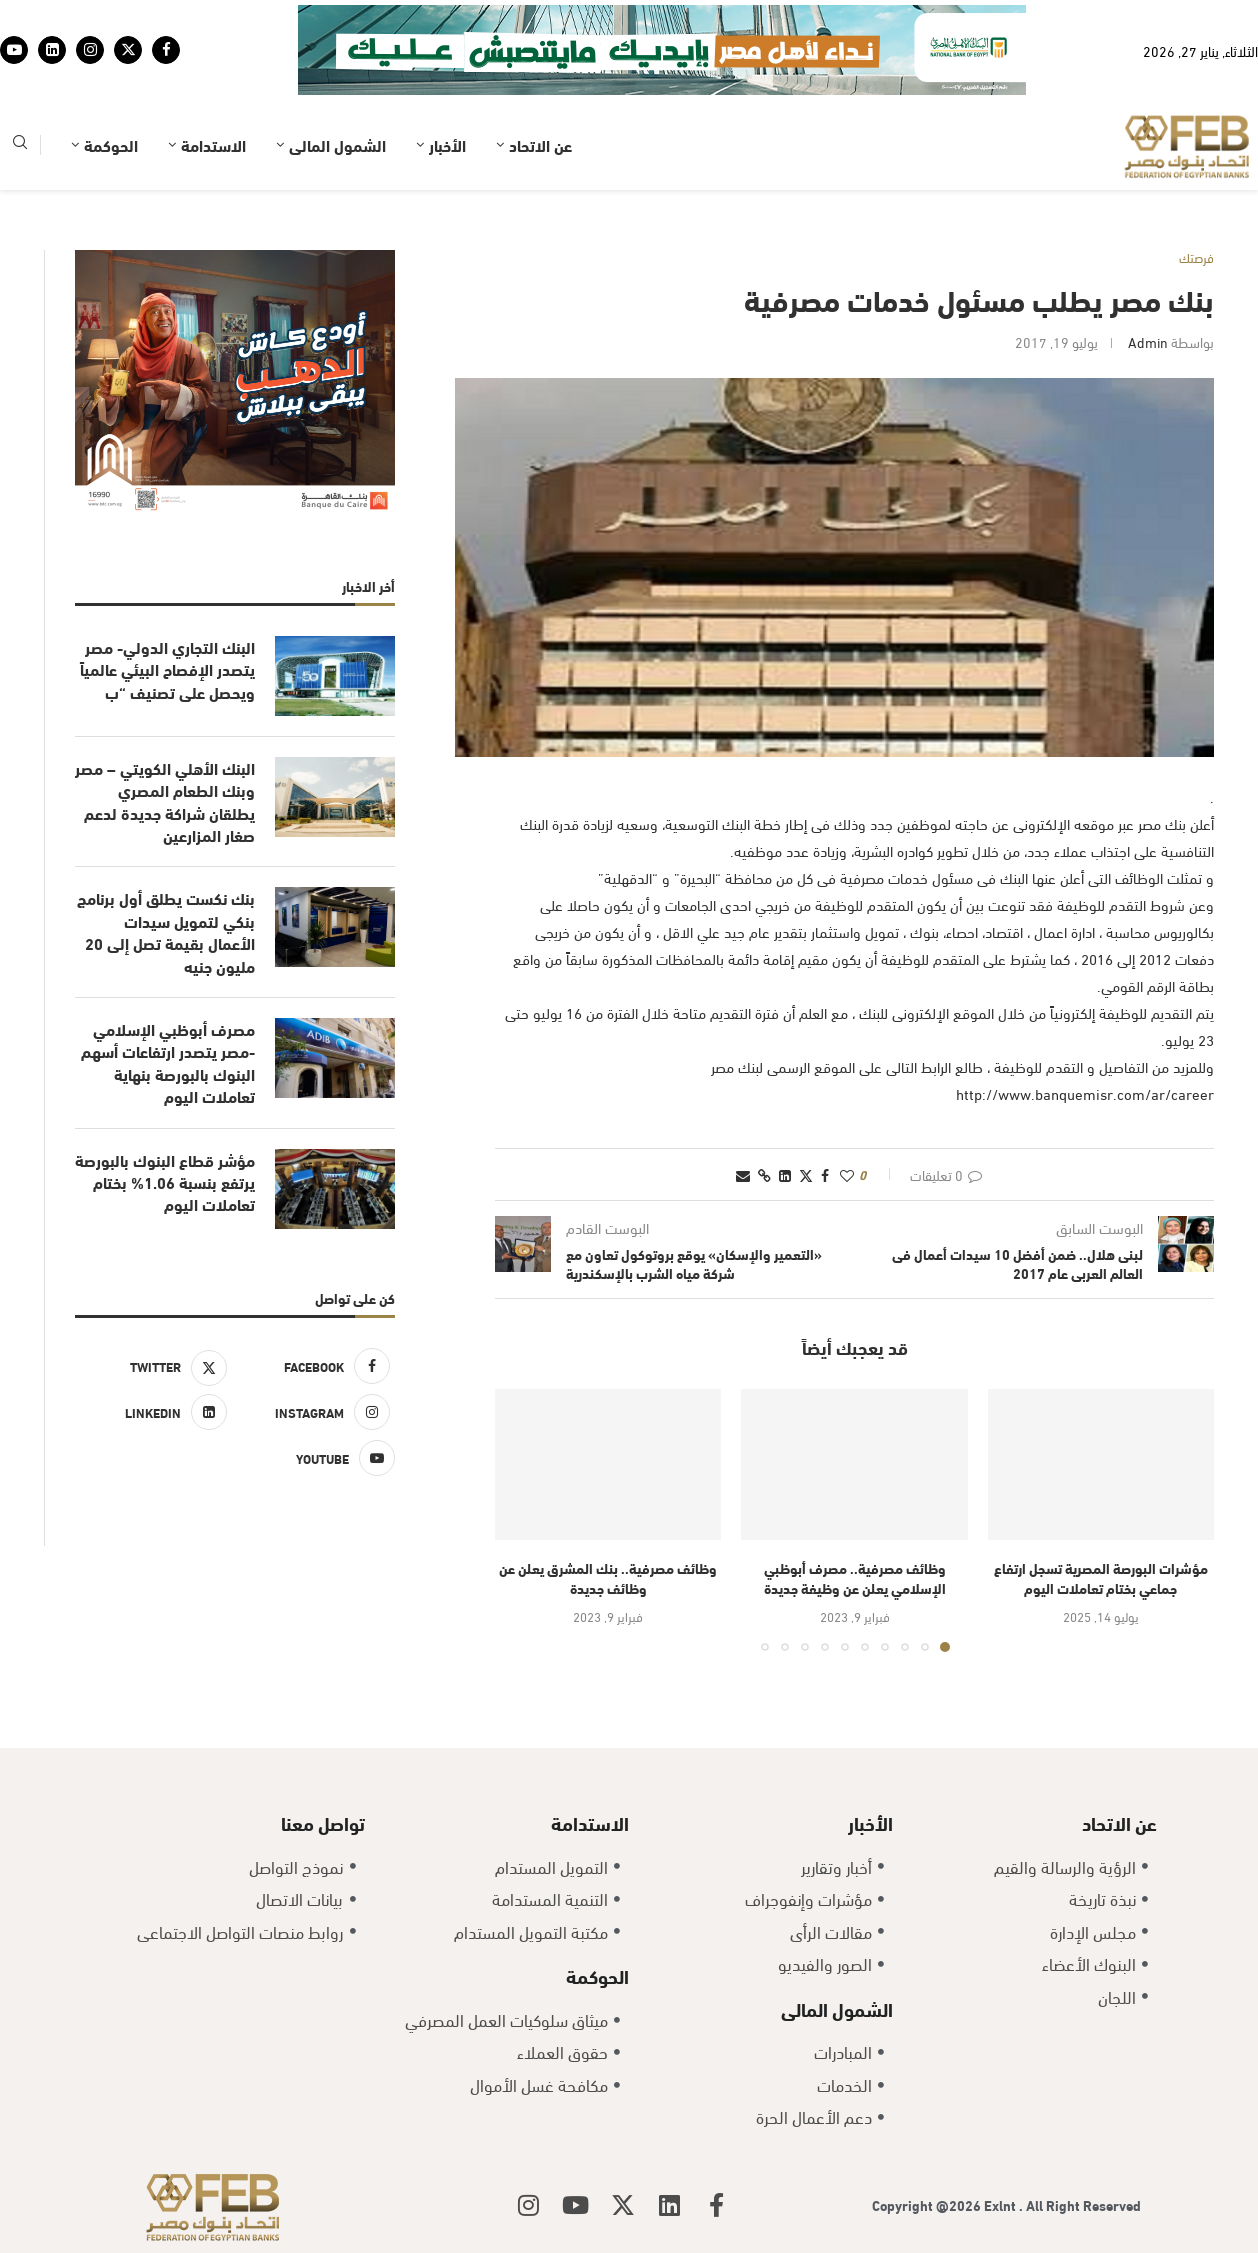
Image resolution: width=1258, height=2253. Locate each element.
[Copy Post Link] (764, 1174)
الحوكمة (111, 144)
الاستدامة (213, 144)
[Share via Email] (743, 1174)
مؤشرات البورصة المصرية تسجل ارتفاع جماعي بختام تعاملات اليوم (1101, 1578)
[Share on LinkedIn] (785, 1174)
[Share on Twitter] (806, 1174)
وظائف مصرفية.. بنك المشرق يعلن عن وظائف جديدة (608, 1578)
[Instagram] (90, 50)
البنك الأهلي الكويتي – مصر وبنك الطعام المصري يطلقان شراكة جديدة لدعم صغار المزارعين (165, 801)
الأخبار (447, 144)
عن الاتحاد (540, 144)
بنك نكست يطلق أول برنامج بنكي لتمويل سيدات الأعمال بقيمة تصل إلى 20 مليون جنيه (166, 931)
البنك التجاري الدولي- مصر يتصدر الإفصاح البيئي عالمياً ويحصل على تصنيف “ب (167, 669)
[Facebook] (166, 50)
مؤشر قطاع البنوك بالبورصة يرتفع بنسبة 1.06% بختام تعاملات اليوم (165, 1182)
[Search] (20, 145)
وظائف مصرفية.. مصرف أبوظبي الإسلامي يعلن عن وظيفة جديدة (855, 1578)
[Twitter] (128, 50)
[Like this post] (847, 1174)
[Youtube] (14, 50)
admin (1148, 341)
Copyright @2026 (928, 2204)
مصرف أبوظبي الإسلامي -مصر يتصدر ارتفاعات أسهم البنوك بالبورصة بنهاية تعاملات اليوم (168, 1062)
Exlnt (1001, 2204)
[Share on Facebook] (825, 1174)
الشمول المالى (337, 144)
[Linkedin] (52, 50)
